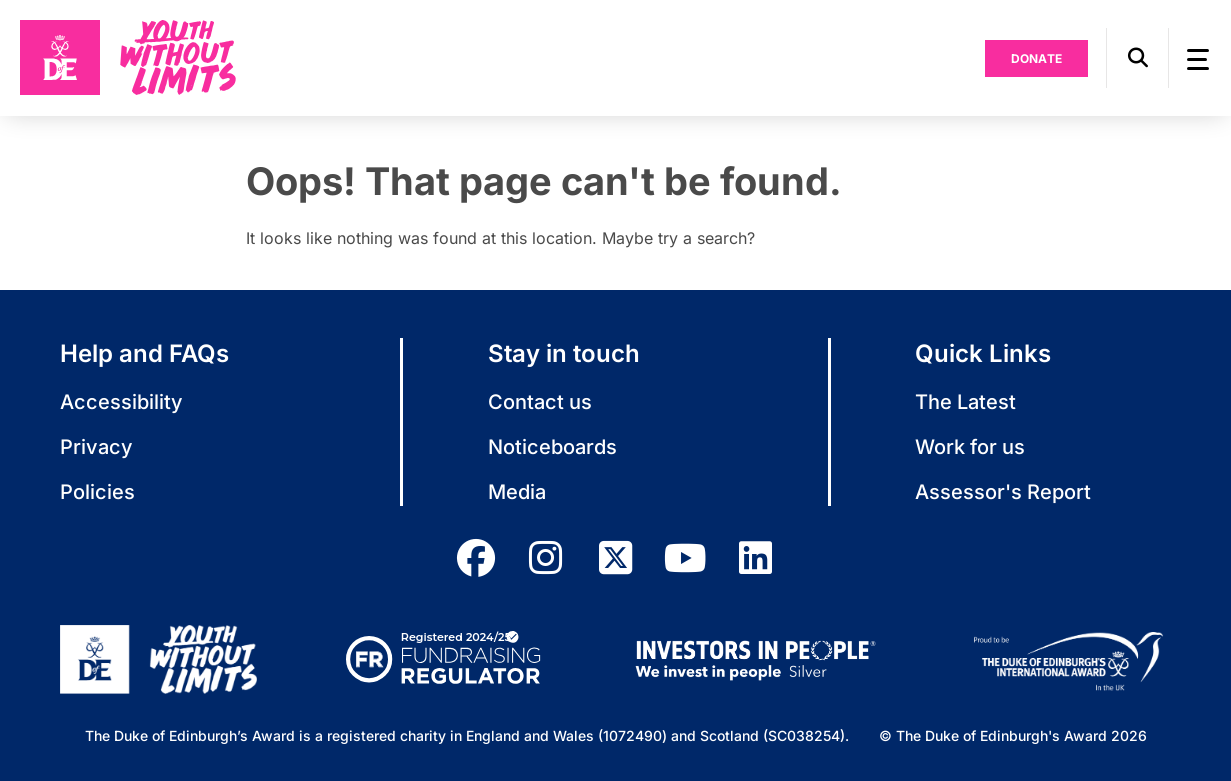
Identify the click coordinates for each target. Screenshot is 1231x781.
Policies (97, 492)
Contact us (540, 402)
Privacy (96, 447)
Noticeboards (552, 447)
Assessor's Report (1003, 492)
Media (517, 492)
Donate (1037, 58)
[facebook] (476, 558)
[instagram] (546, 558)
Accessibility (121, 402)
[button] (1137, 58)
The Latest (965, 402)
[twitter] (616, 558)
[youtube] (686, 558)
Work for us (970, 447)
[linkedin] (756, 558)
